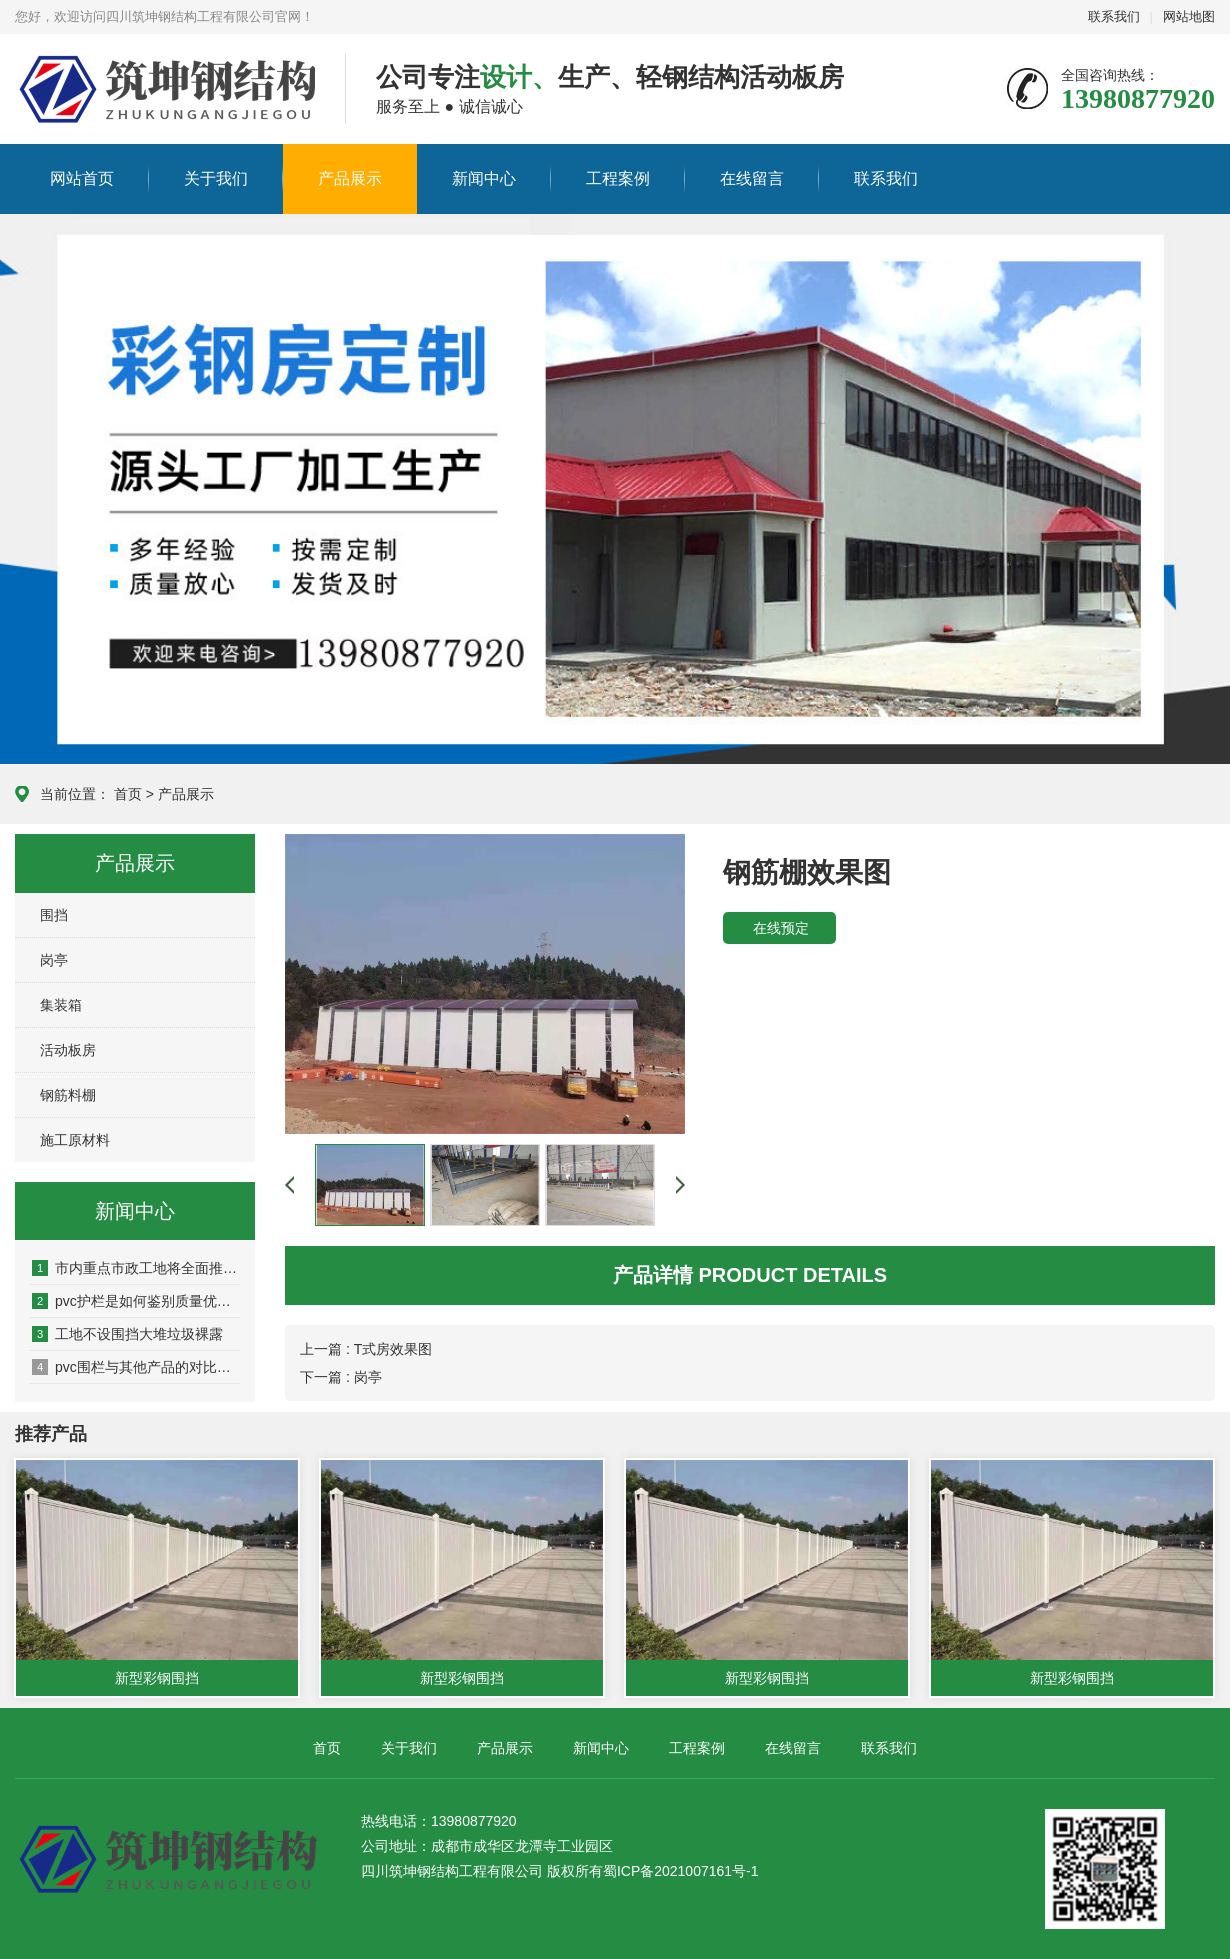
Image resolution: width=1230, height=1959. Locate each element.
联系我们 (1114, 16)
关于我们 (216, 178)
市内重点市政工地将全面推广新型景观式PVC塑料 (136, 1268)
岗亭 (54, 960)
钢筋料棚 (68, 1095)
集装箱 (61, 1005)
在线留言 (752, 178)
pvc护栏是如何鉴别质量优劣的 (136, 1301)
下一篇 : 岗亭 (341, 1377)
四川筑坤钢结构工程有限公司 (136, 90)
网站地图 (1189, 16)
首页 (128, 794)
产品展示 (350, 178)
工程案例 (618, 178)
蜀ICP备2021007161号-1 (681, 1871)
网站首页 (82, 178)
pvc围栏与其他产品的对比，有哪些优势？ (136, 1367)
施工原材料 (75, 1140)
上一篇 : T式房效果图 (366, 1349)
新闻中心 (484, 178)
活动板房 (68, 1050)
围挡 (54, 915)
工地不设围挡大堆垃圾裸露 (127, 1334)
